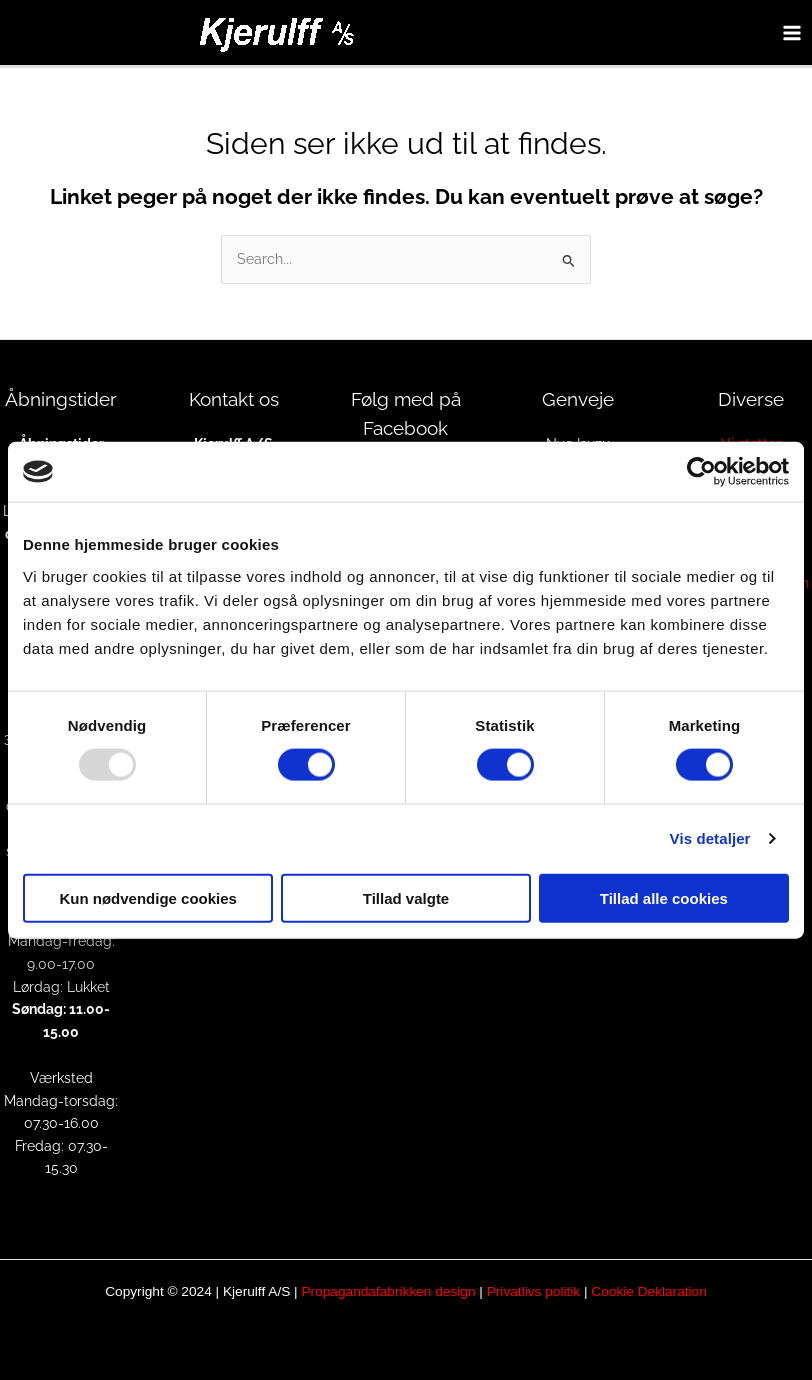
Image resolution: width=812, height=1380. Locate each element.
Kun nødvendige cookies (148, 897)
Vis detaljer (710, 838)
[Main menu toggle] (792, 32)
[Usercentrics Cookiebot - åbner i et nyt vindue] (701, 472)
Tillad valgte (406, 897)
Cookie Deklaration (649, 1291)
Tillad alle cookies (664, 897)
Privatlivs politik (533, 1291)
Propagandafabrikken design (388, 1291)
